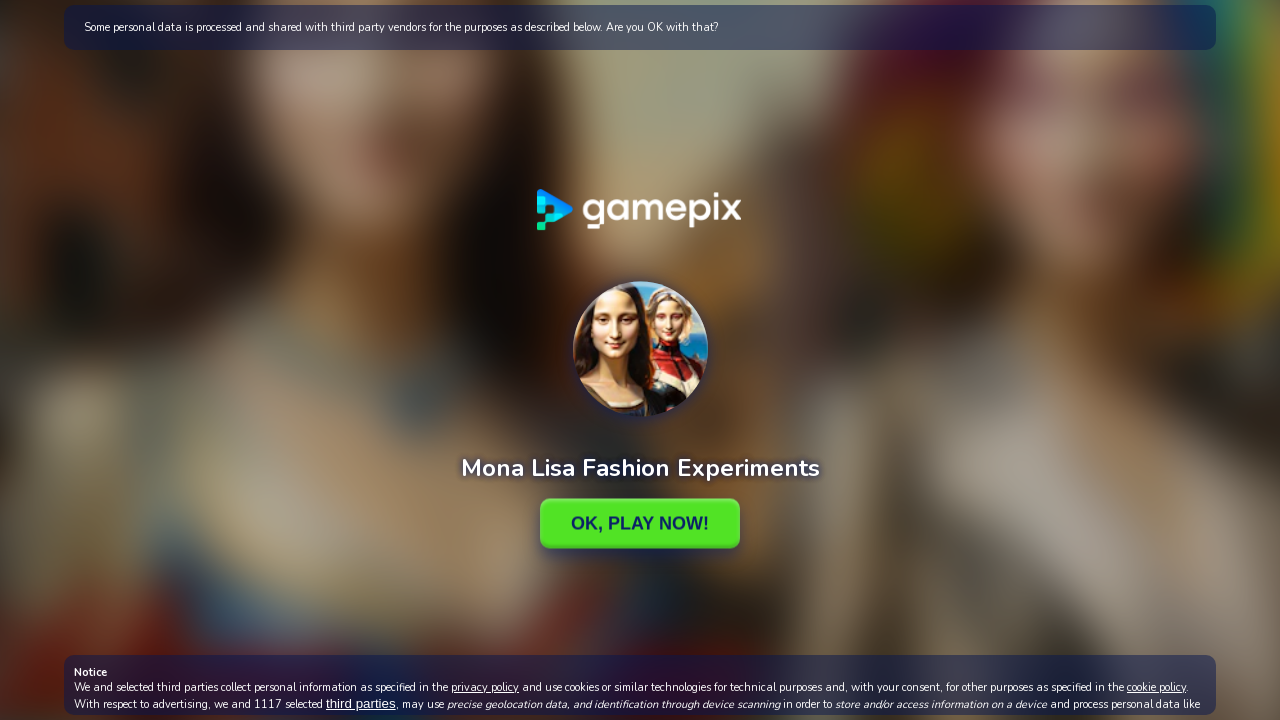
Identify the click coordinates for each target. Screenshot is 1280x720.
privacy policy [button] (485, 687)
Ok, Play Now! (640, 523)
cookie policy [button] (1156, 687)
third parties (361, 703)
